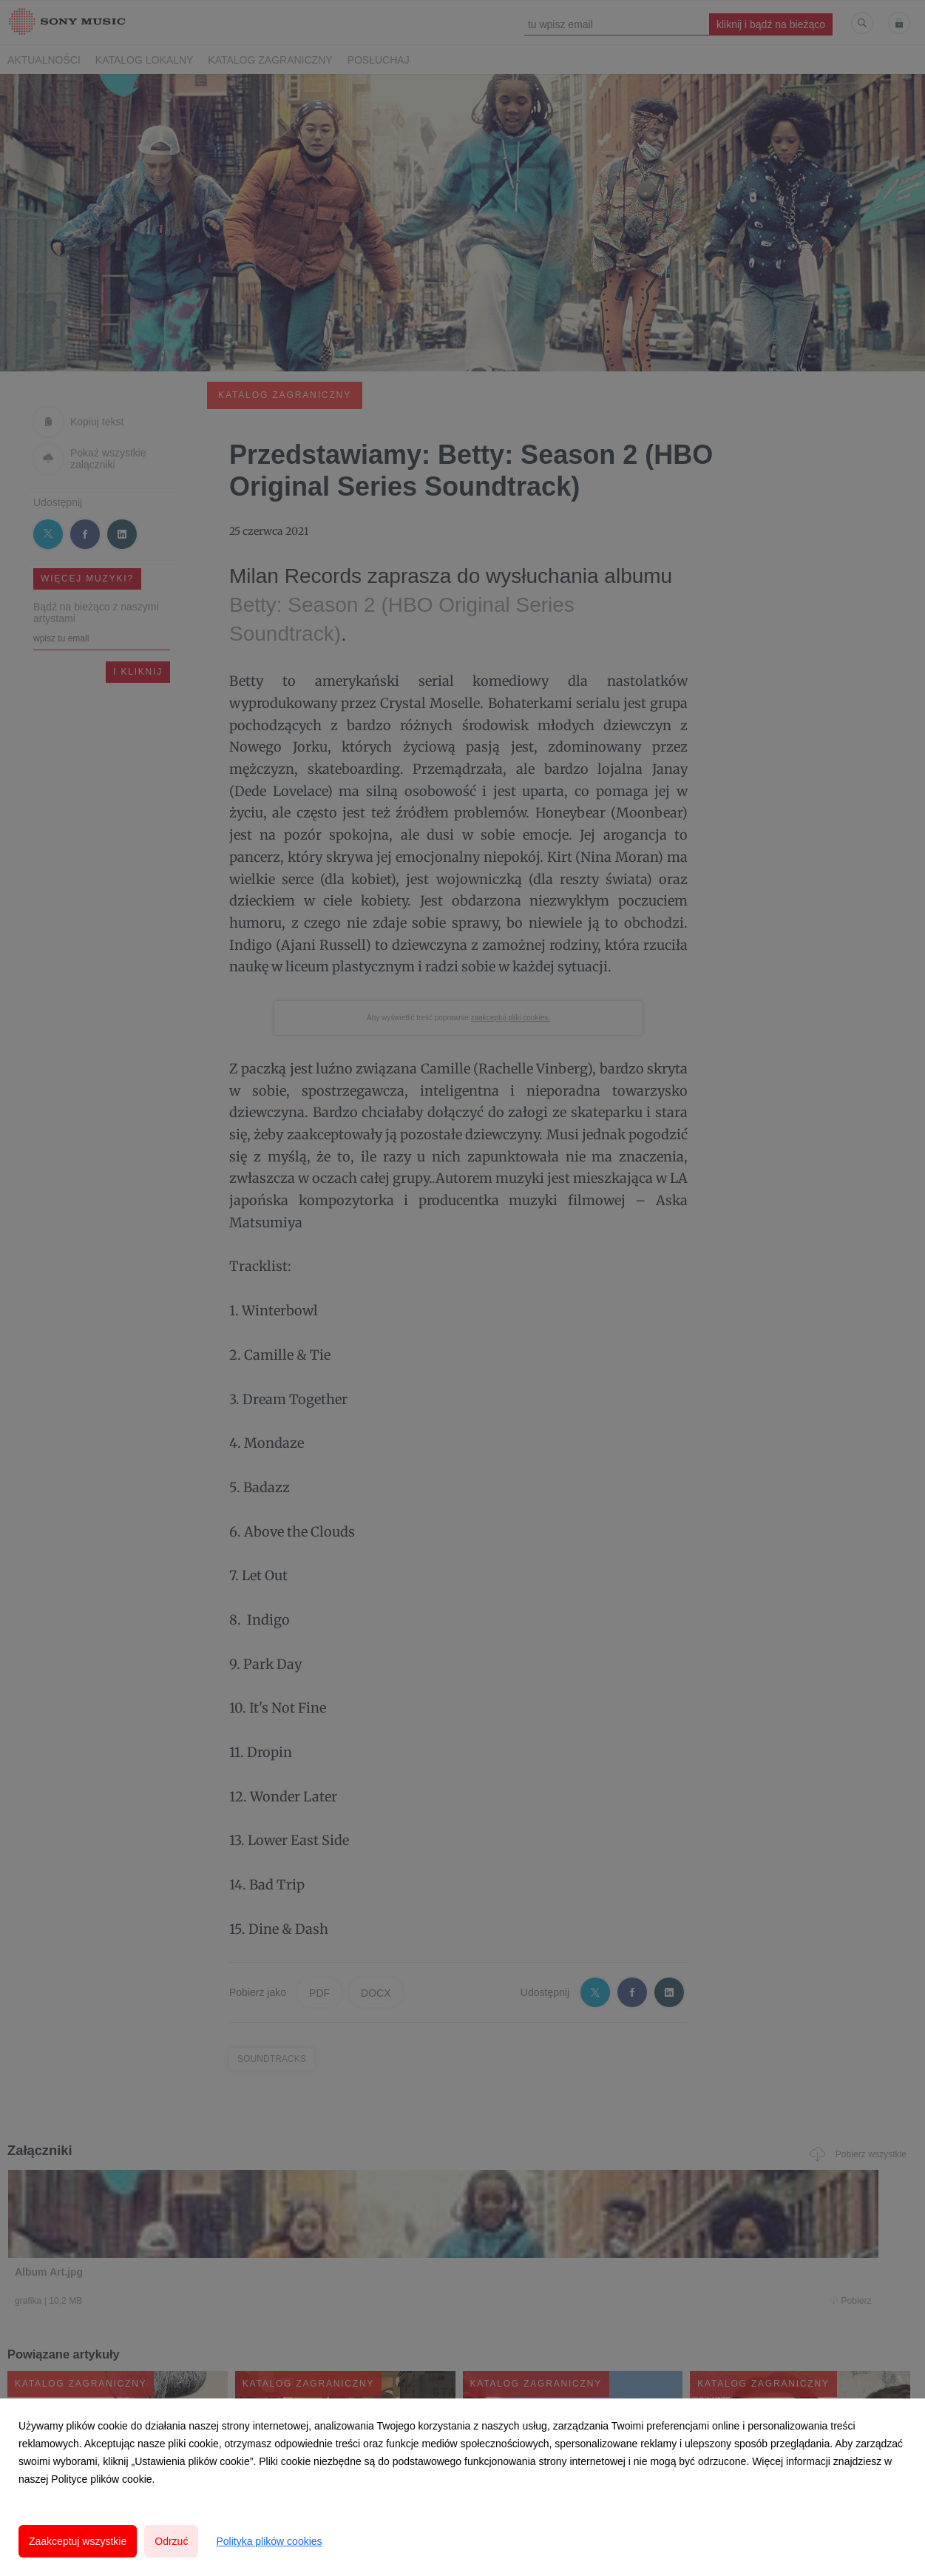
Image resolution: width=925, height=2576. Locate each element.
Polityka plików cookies (269, 2541)
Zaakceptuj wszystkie (77, 2541)
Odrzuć (171, 2541)
